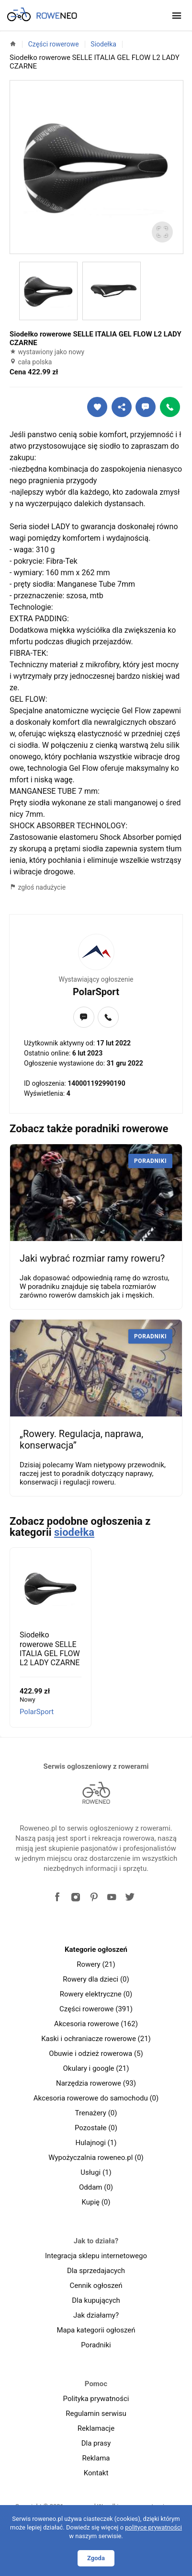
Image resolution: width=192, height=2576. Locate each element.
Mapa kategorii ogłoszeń (95, 2330)
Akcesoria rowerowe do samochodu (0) (96, 2098)
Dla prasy (96, 2443)
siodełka (74, 1532)
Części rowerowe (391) (96, 2009)
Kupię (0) (95, 2202)
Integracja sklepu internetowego (96, 2255)
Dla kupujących (96, 2300)
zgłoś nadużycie (38, 887)
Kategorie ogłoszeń (96, 1949)
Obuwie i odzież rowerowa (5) (96, 2053)
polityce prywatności (153, 2527)
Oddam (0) (96, 2187)
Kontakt (96, 2473)
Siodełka (103, 44)
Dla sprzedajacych (96, 2270)
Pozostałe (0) (96, 2127)
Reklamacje (96, 2428)
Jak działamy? (96, 2315)
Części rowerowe (53, 44)
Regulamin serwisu (96, 2413)
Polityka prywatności (96, 2398)
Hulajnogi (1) (96, 2142)
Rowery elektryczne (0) (96, 1994)
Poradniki (96, 2345)
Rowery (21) (96, 1964)
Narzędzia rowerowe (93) (96, 2083)
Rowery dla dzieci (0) (96, 1979)
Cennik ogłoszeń (95, 2285)
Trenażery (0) (96, 2113)
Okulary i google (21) (96, 2068)
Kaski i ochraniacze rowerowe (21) (96, 2038)
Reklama (96, 2458)
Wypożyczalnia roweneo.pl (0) (96, 2157)
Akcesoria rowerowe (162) (96, 2023)
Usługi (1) (95, 2172)
